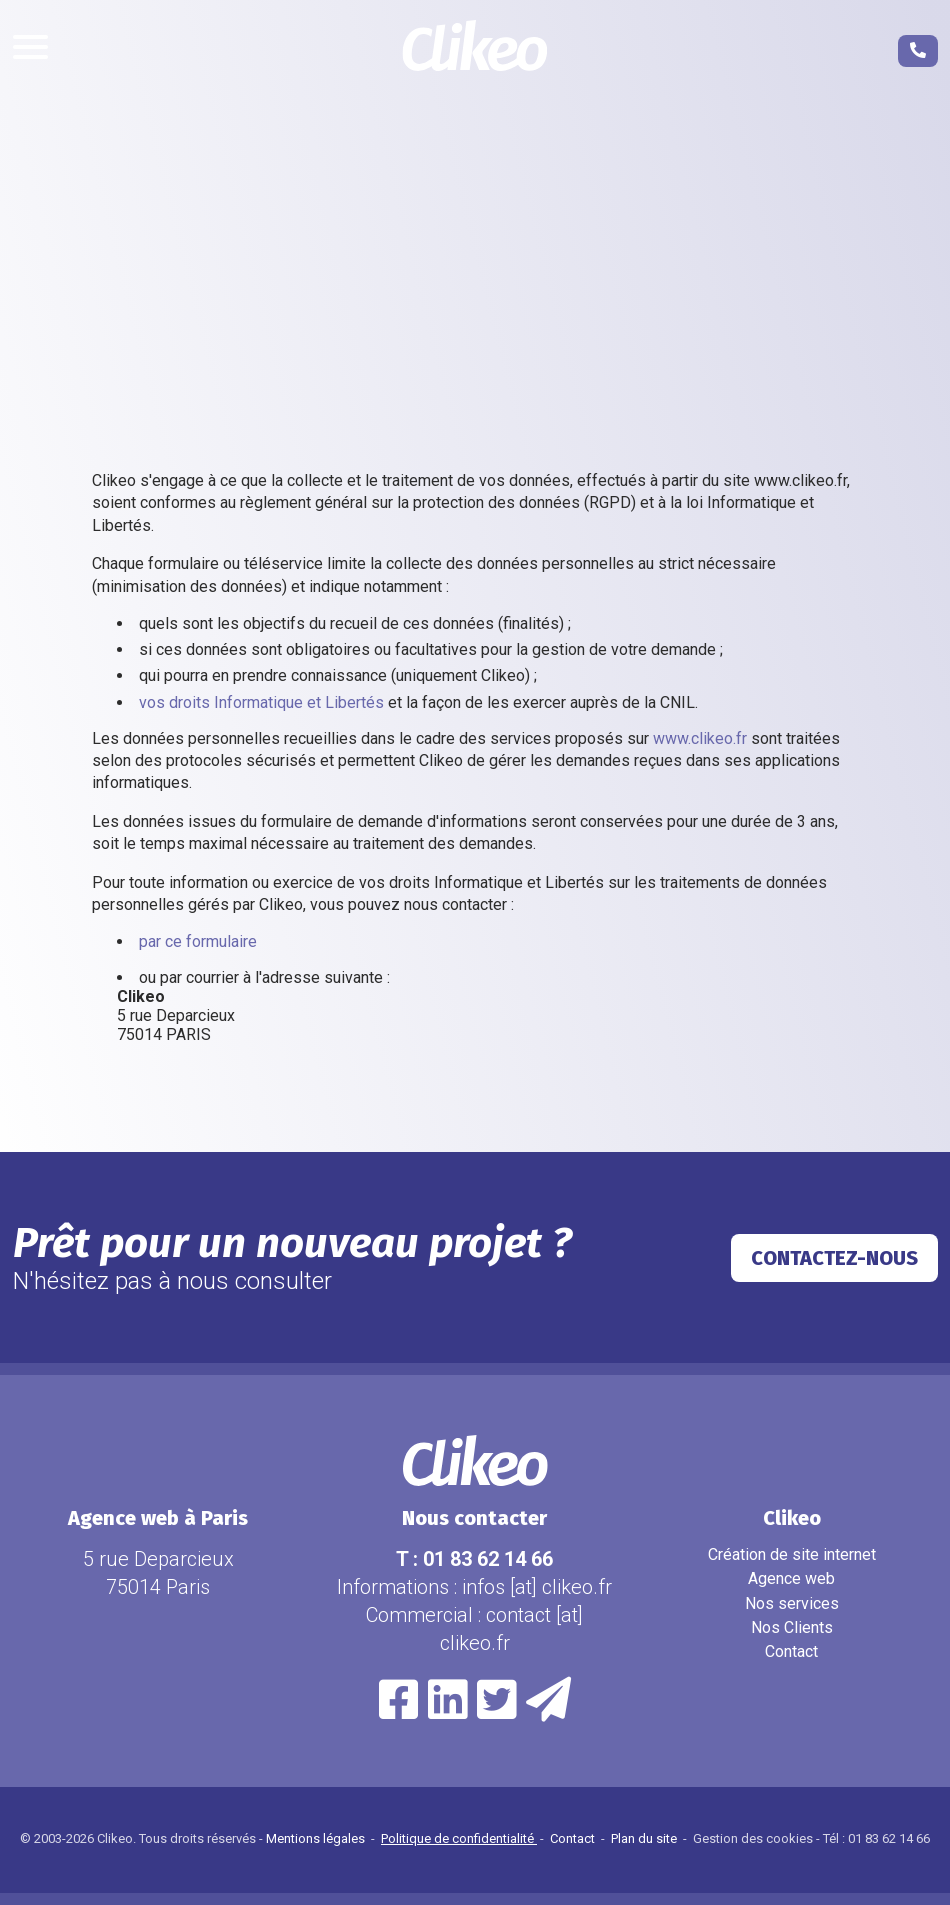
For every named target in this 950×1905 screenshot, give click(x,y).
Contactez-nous (834, 1258)
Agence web (791, 1578)
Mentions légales (317, 1838)
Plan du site (645, 1838)
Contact (791, 1651)
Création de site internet (792, 1554)
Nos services (792, 1603)
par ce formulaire (198, 941)
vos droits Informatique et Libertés (261, 702)
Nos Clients (792, 1627)
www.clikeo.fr (700, 738)
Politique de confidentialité (459, 1838)
